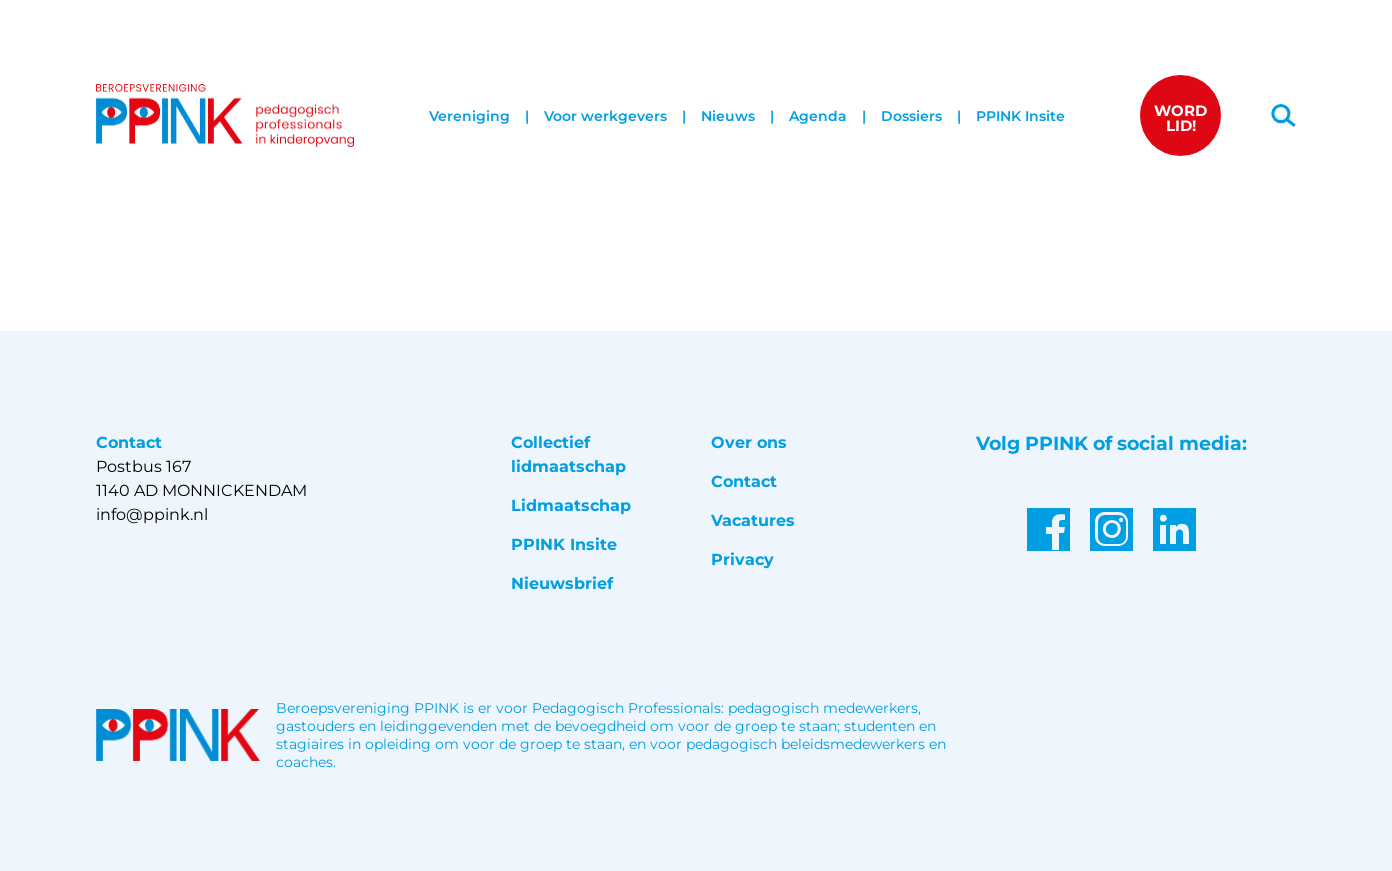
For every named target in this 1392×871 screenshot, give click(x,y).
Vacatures (753, 520)
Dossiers (911, 116)
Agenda (818, 116)
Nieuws (728, 116)
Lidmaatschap (571, 505)
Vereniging (469, 116)
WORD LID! (1180, 118)
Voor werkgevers (605, 116)
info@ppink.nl (152, 514)
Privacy (742, 559)
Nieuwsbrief (562, 583)
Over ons (749, 442)
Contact (744, 481)
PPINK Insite (1020, 116)
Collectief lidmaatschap (568, 454)
